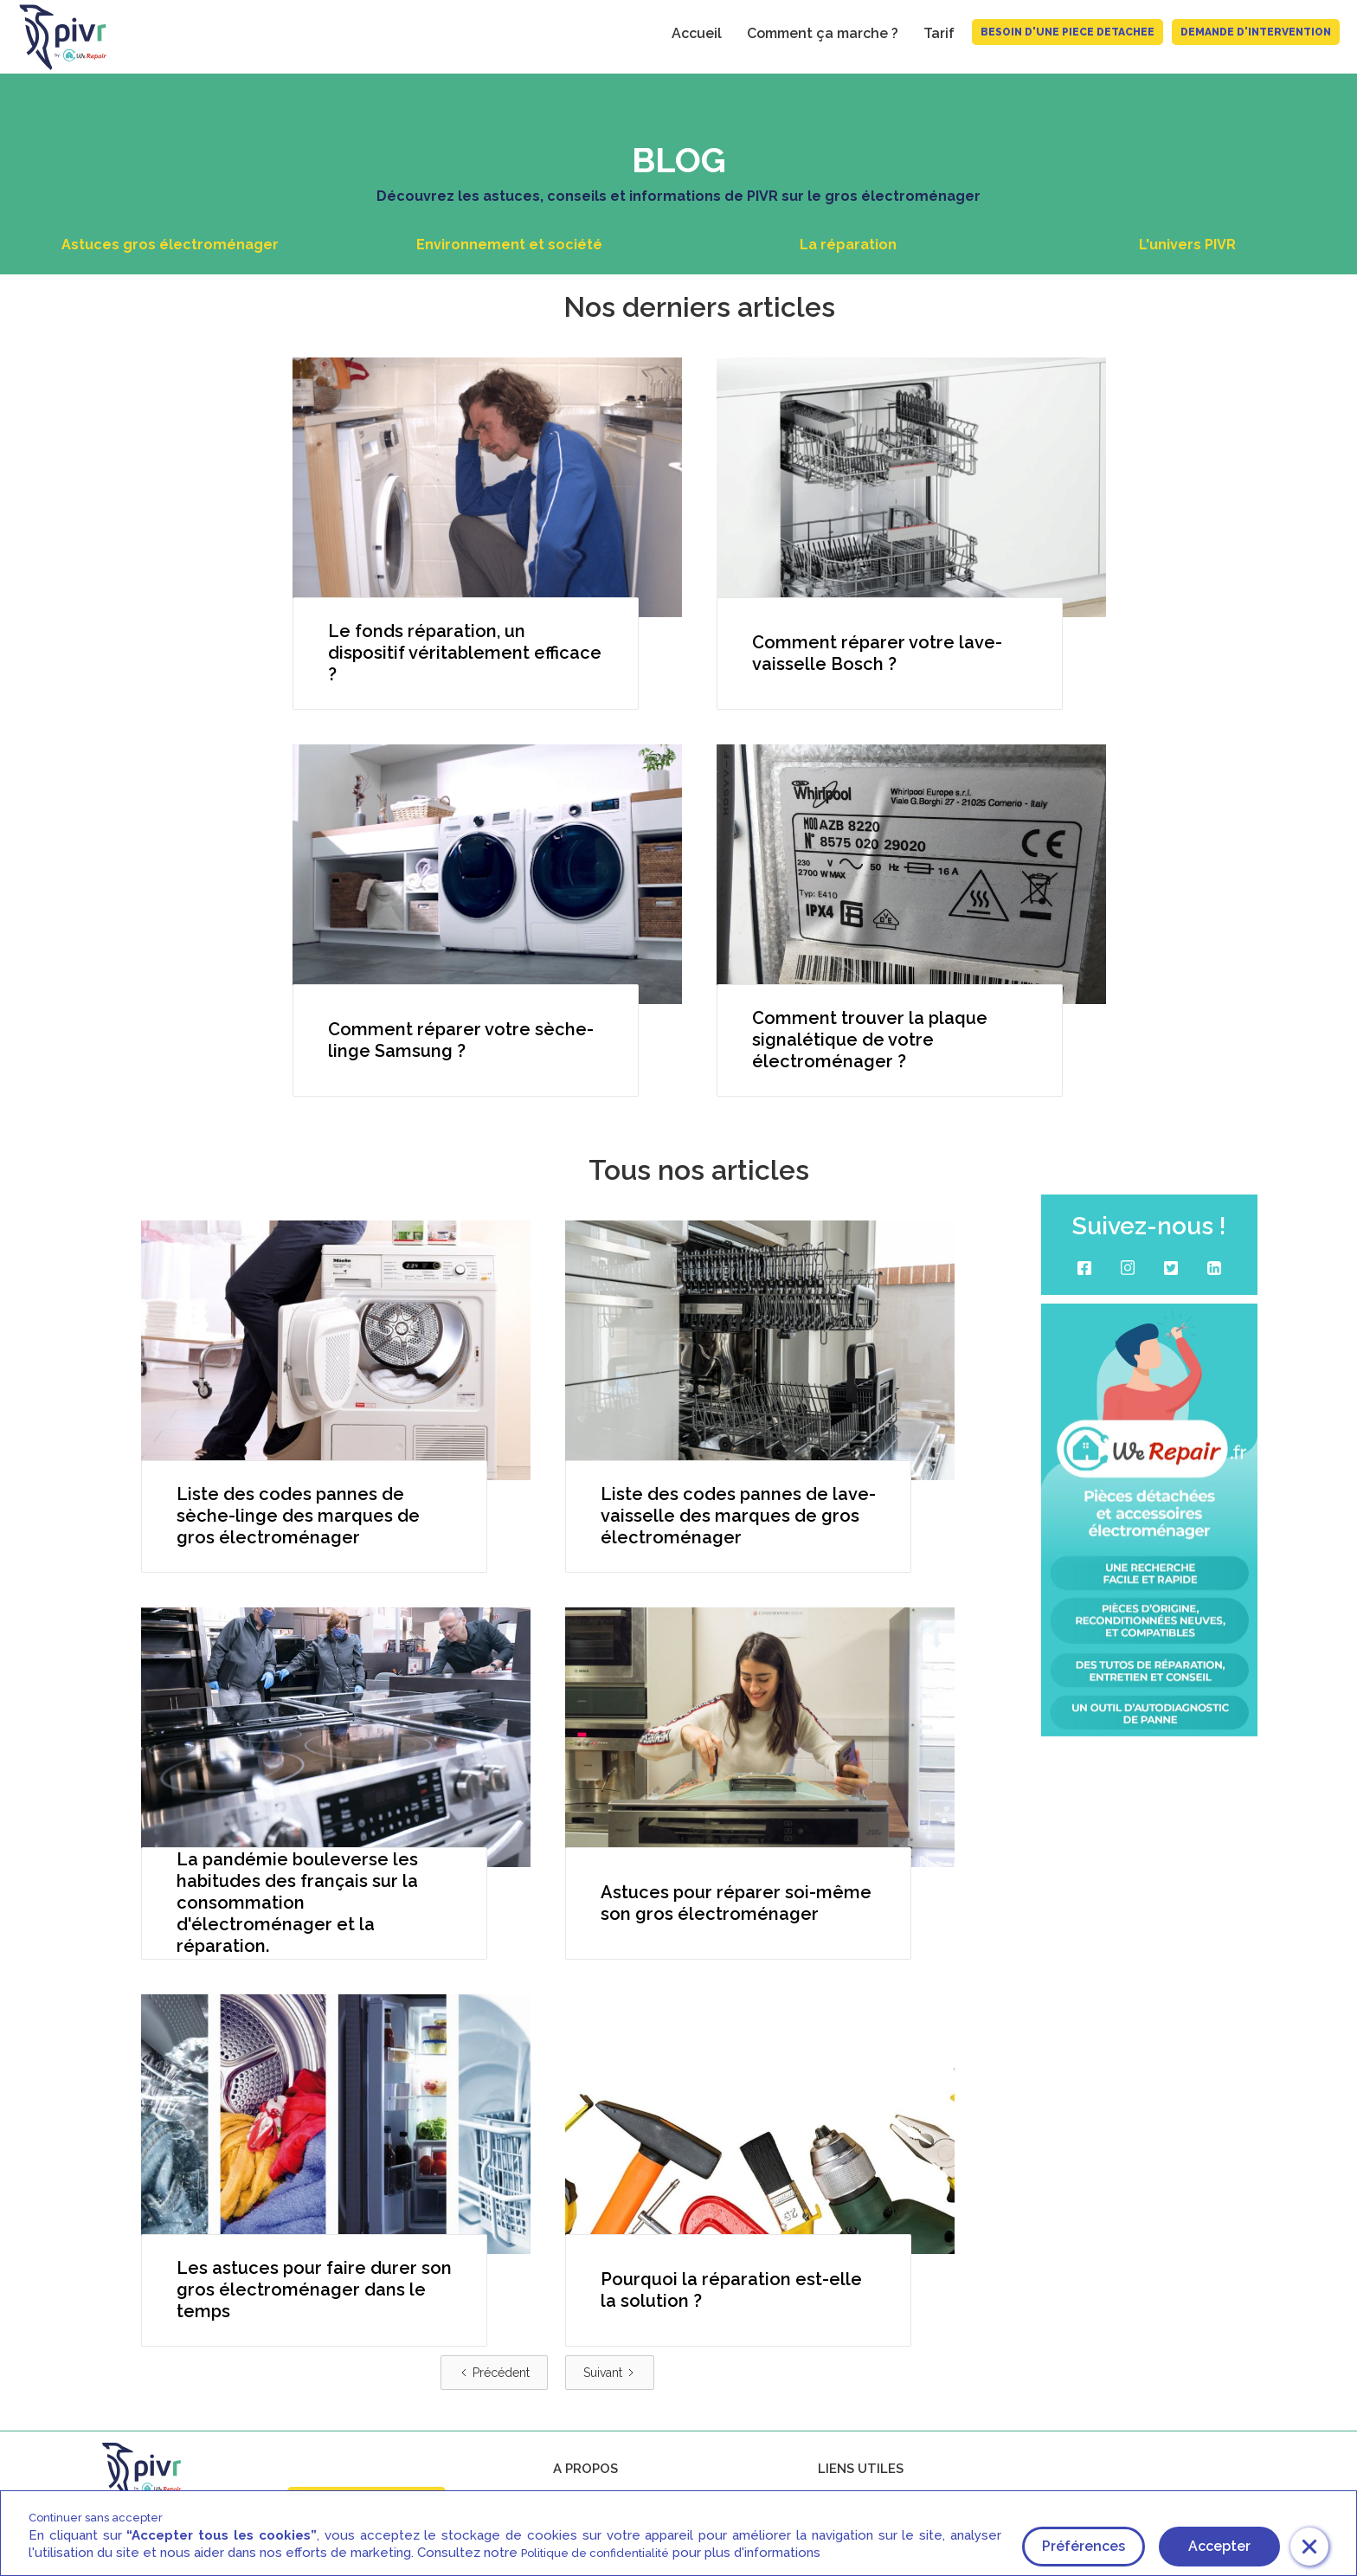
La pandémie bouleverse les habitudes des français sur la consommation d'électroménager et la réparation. (297, 1902)
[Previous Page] (494, 2372)
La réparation (848, 244)
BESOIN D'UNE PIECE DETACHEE (1067, 32)
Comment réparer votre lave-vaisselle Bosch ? (877, 653)
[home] (55, 37)
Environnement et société (509, 244)
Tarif (939, 33)
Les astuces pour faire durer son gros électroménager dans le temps (314, 2289)
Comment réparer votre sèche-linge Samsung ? (461, 1040)
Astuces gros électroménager (170, 244)
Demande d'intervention (1255, 32)
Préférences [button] (1083, 2546)
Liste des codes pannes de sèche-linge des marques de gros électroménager (298, 1516)
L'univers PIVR (1187, 244)
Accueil (697, 33)
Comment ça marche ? (822, 33)
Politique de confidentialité (595, 2553)
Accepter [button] (1219, 2546)
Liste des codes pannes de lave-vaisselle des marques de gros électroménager (738, 1516)
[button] (1309, 2547)
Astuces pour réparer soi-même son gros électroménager (736, 1903)
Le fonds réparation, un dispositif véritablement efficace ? (464, 653)
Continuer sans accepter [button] (96, 2517)
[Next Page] (609, 2372)
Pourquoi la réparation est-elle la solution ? (731, 2290)
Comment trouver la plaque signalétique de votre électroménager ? (869, 1040)
